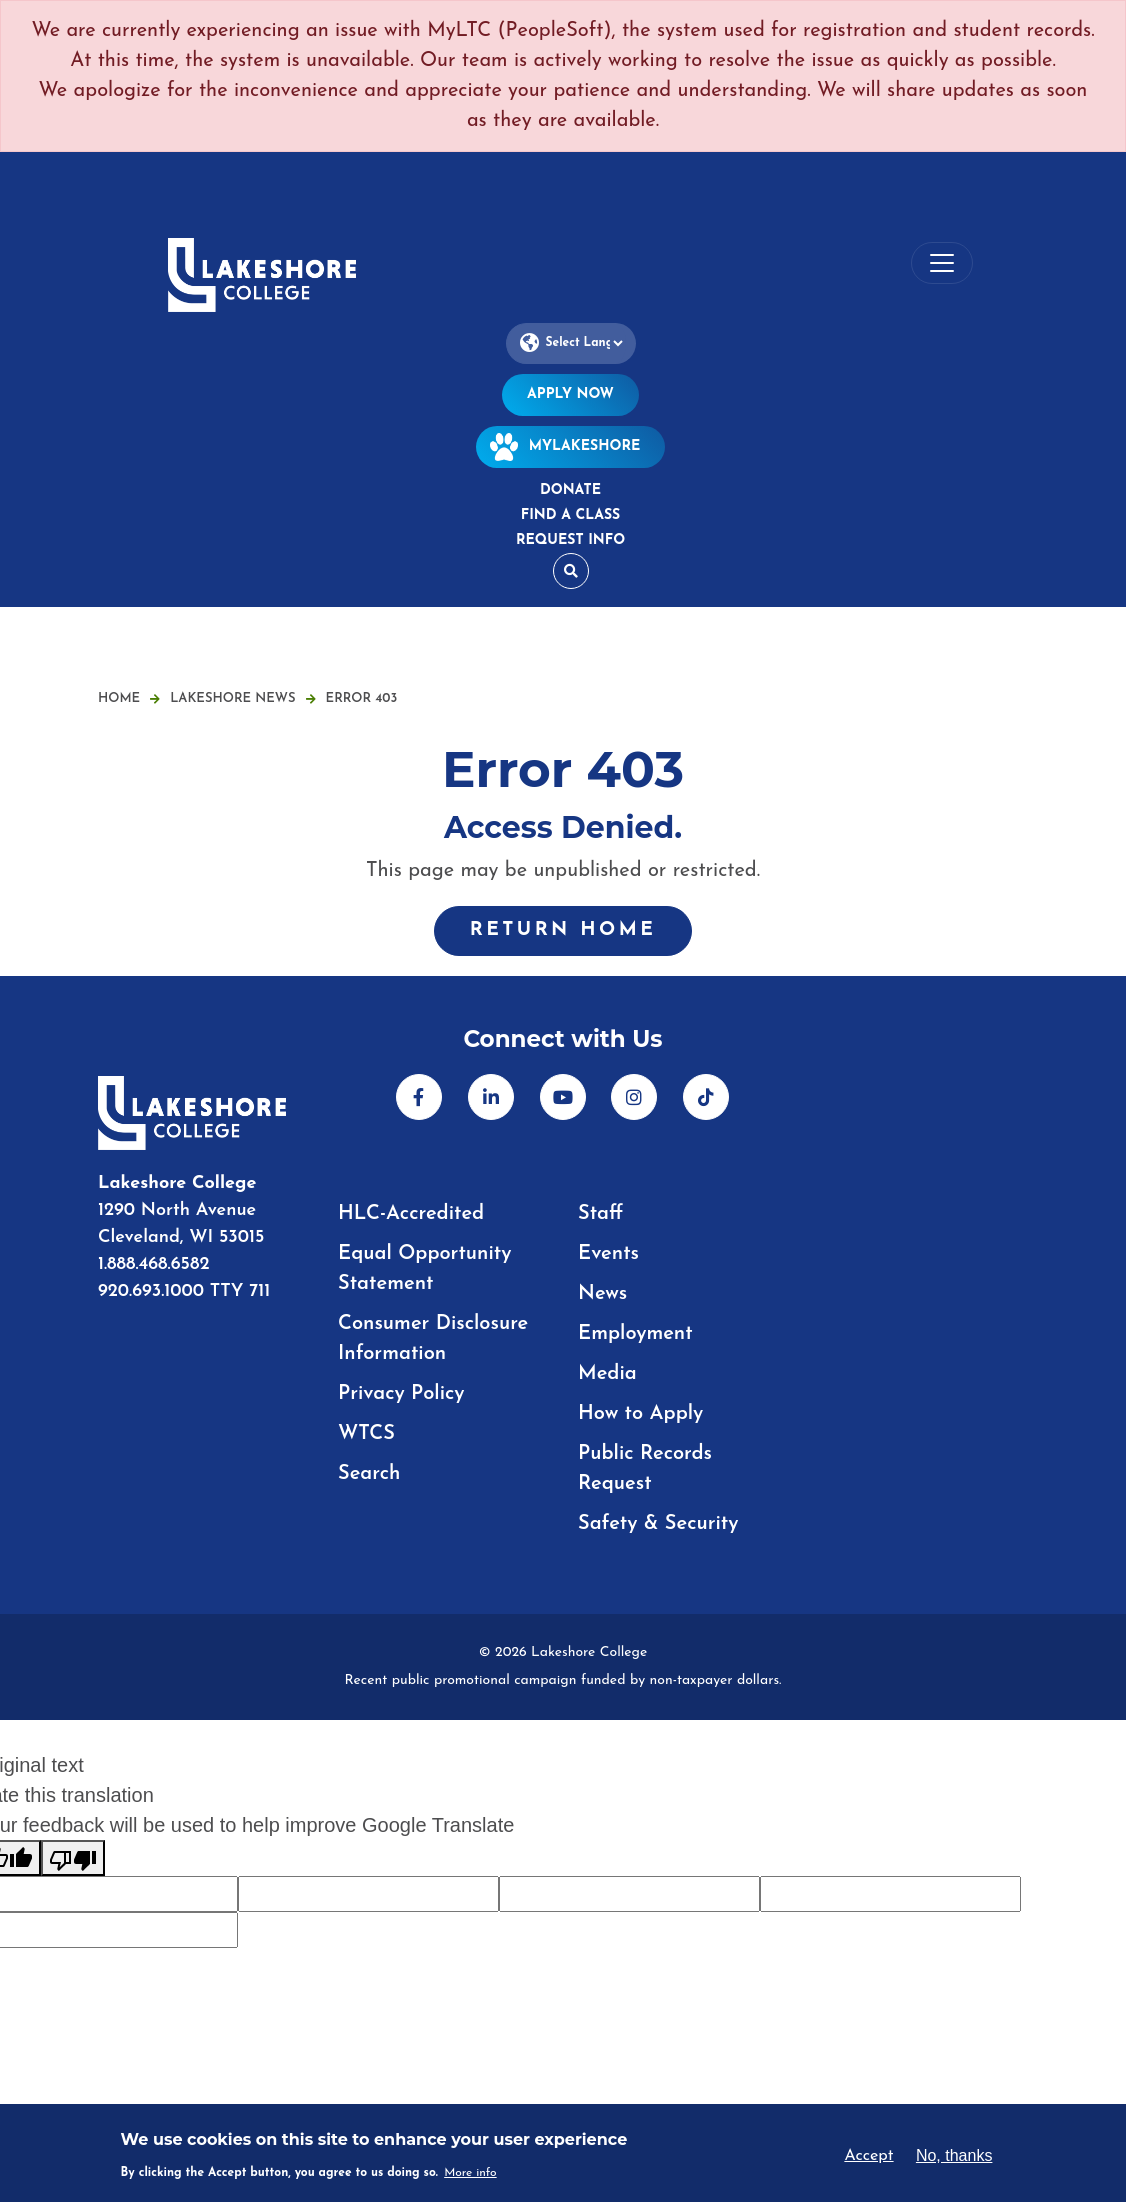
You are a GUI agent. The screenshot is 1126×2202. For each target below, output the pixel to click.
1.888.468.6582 (154, 1264)
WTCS (366, 1434)
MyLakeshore (571, 446)
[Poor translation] (73, 1858)
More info (470, 2173)
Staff (600, 1214)
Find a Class (570, 515)
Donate (570, 490)
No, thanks (954, 2155)
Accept (868, 2156)
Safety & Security (658, 1524)
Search (369, 1474)
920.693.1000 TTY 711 (184, 1291)
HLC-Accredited (411, 1214)
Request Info (570, 540)
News (602, 1294)
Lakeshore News (242, 698)
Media (607, 1374)
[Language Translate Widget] (571, 343)
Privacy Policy (401, 1394)
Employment (635, 1334)
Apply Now (570, 394)
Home (119, 698)
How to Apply (640, 1414)
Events (608, 1254)
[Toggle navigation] (942, 263)
